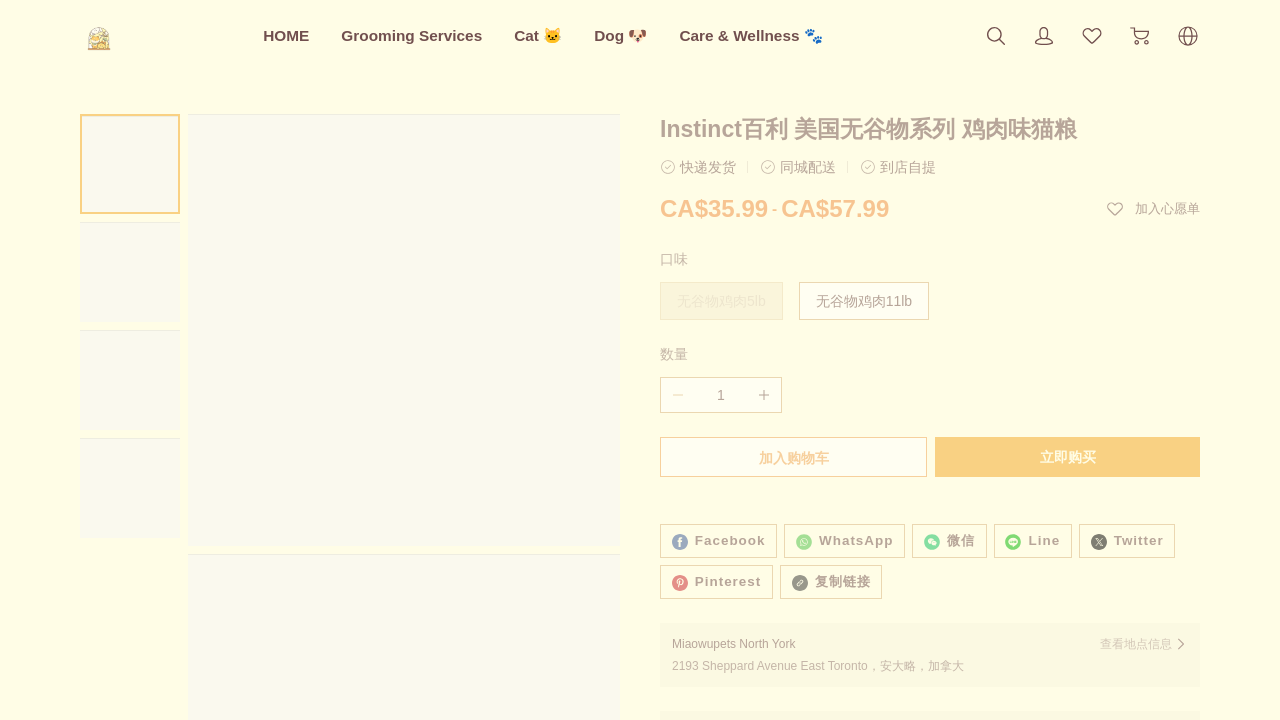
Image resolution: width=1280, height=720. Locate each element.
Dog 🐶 (620, 35)
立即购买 (1070, 457)
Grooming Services (411, 35)
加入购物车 (792, 458)
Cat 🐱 (538, 35)
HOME (286, 35)
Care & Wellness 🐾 (750, 35)
